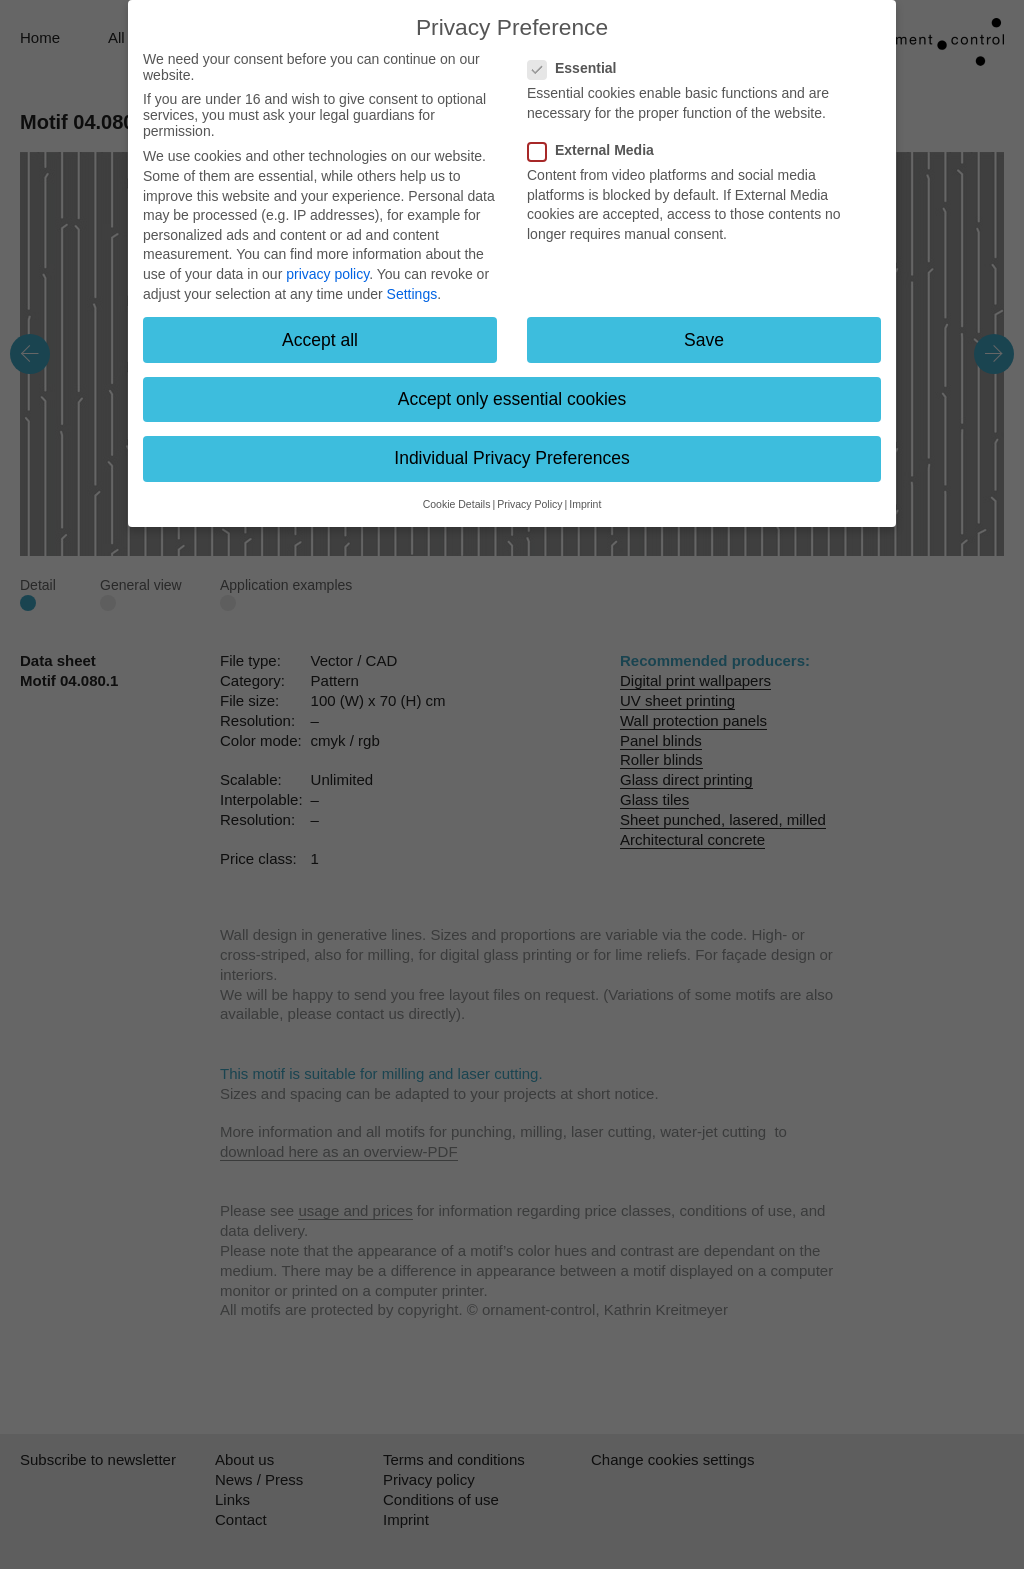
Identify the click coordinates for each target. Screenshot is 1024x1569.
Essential (578, 68)
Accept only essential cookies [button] (512, 399)
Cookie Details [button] (457, 504)
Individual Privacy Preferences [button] (511, 458)
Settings (412, 294)
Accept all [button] (320, 340)
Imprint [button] (585, 504)
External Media (597, 150)
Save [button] (704, 340)
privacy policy (327, 274)
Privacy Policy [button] (529, 504)
